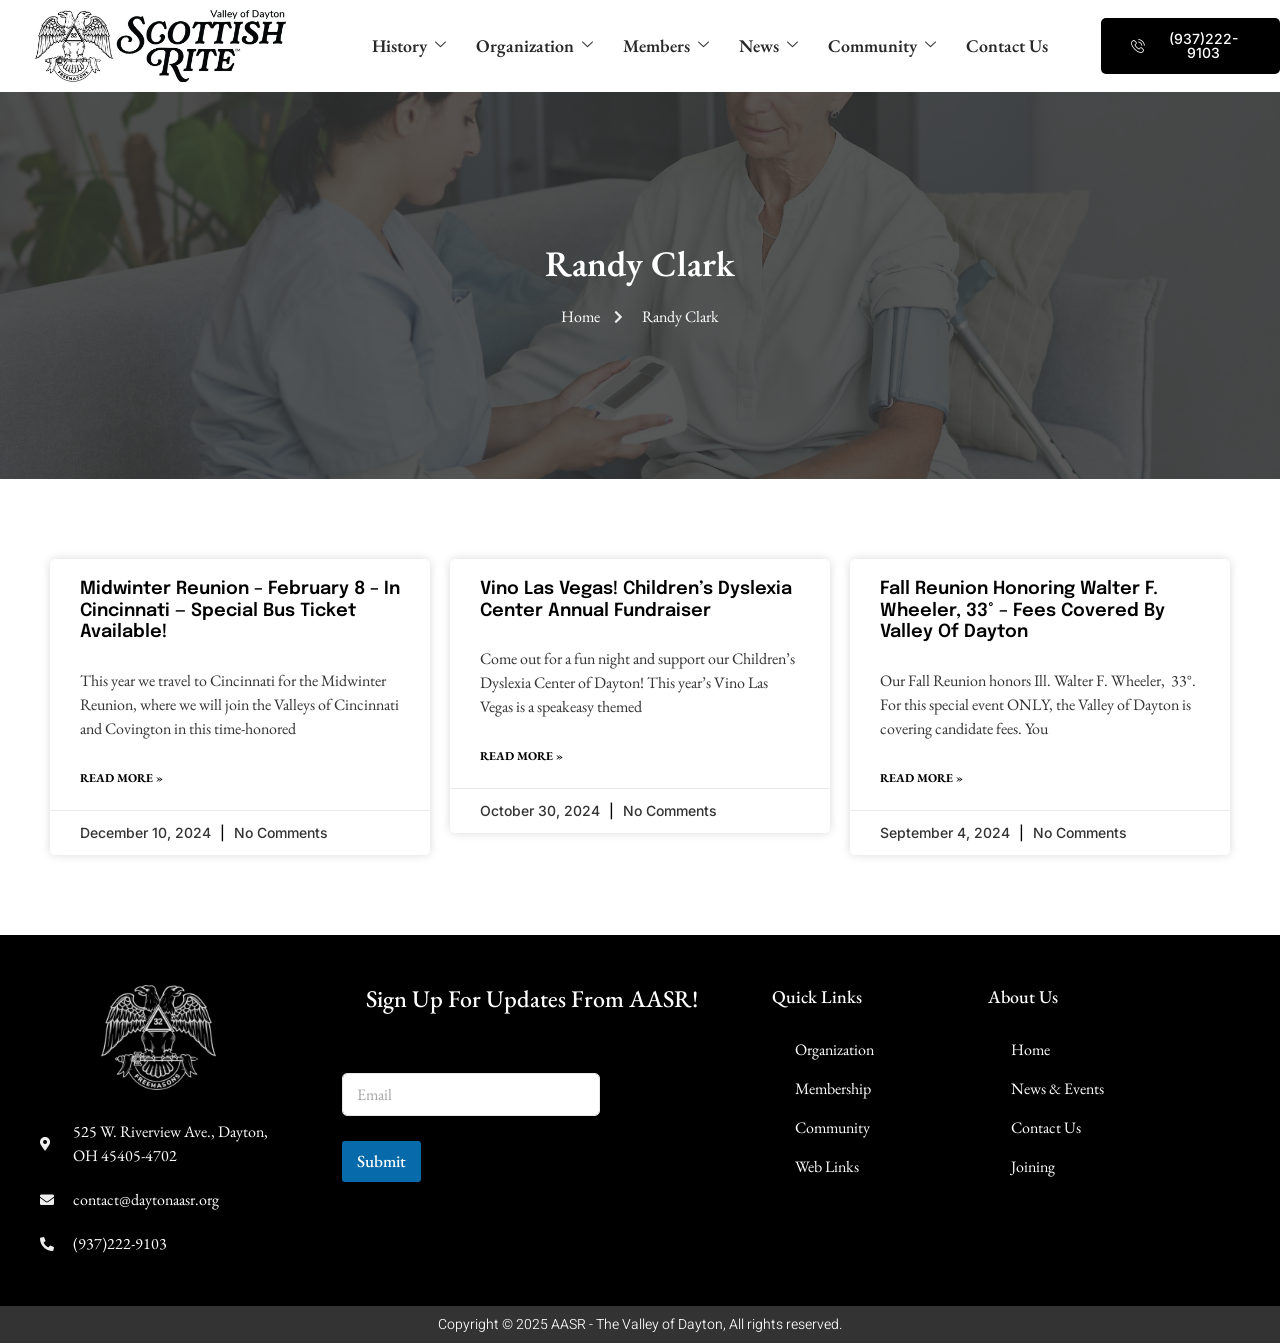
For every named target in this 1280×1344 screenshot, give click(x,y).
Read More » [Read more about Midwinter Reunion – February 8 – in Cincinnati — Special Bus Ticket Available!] (121, 779)
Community (888, 46)
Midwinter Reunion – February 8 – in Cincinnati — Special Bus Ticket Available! (240, 610)
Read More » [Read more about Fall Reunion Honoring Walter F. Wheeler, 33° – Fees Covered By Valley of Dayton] (921, 779)
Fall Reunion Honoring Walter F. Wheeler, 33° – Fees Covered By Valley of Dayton (1022, 610)
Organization (526, 46)
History (395, 46)
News (769, 46)
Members (662, 46)
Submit (381, 1162)
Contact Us (1019, 46)
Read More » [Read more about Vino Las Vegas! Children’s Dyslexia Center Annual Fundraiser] (521, 757)
